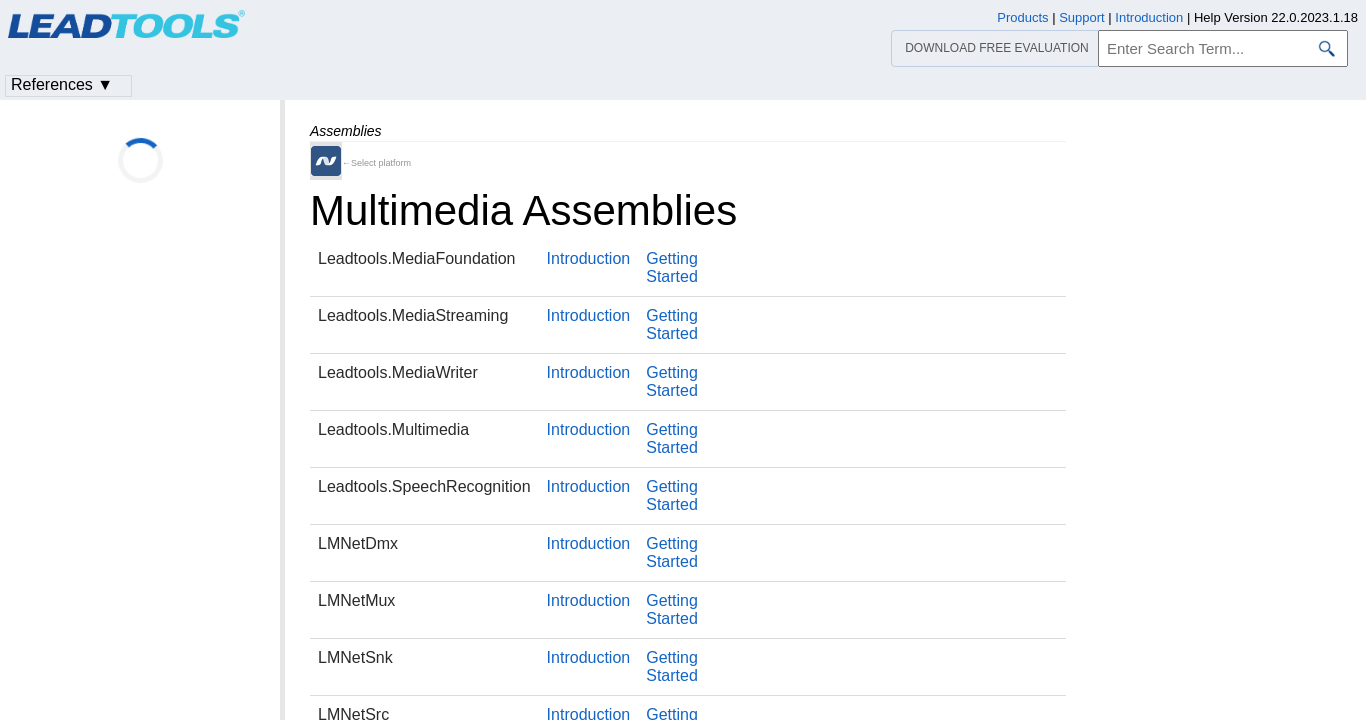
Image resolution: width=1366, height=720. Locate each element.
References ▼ (62, 84)
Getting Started (672, 267)
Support (1082, 17)
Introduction (589, 258)
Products (1022, 17)
